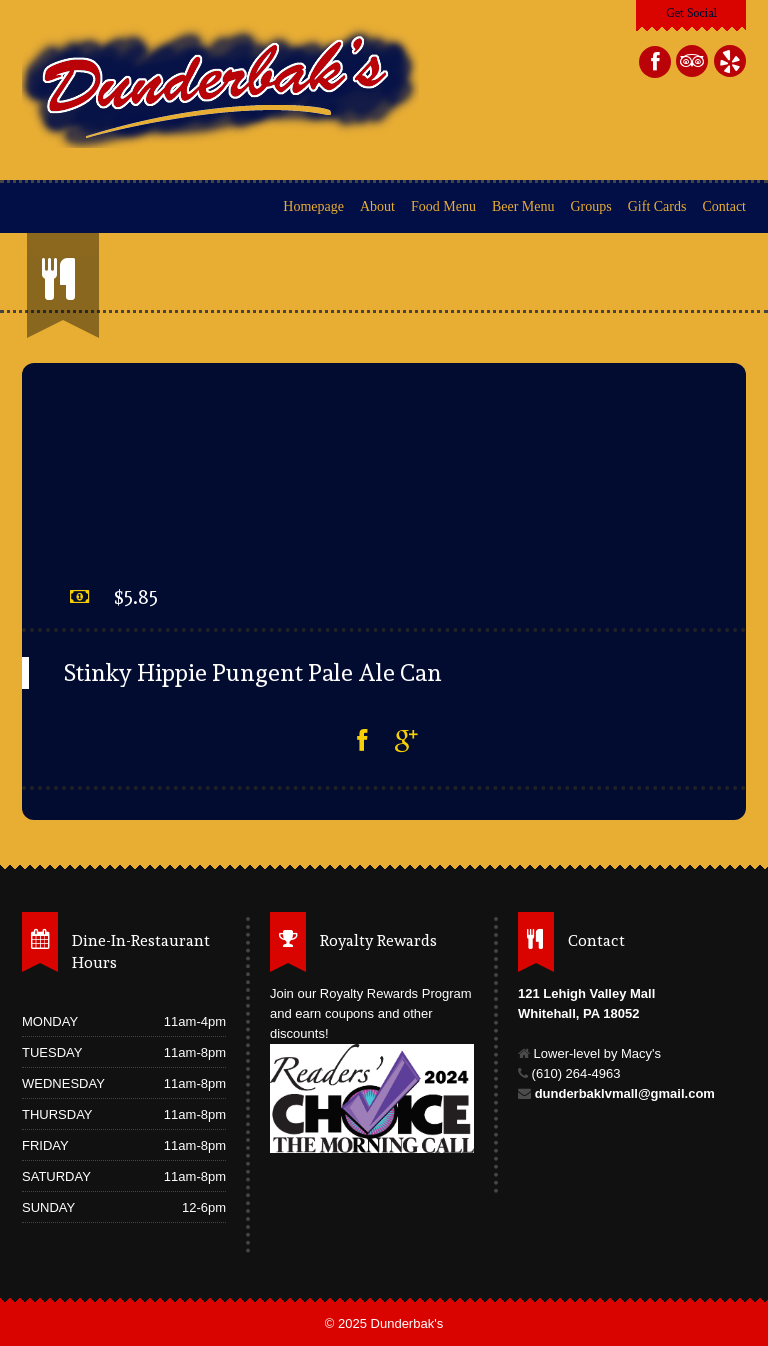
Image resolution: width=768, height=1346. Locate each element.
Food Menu (443, 206)
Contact (724, 206)
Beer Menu (523, 206)
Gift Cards (657, 206)
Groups (591, 206)
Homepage (313, 206)
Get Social (691, 13)
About (377, 206)
